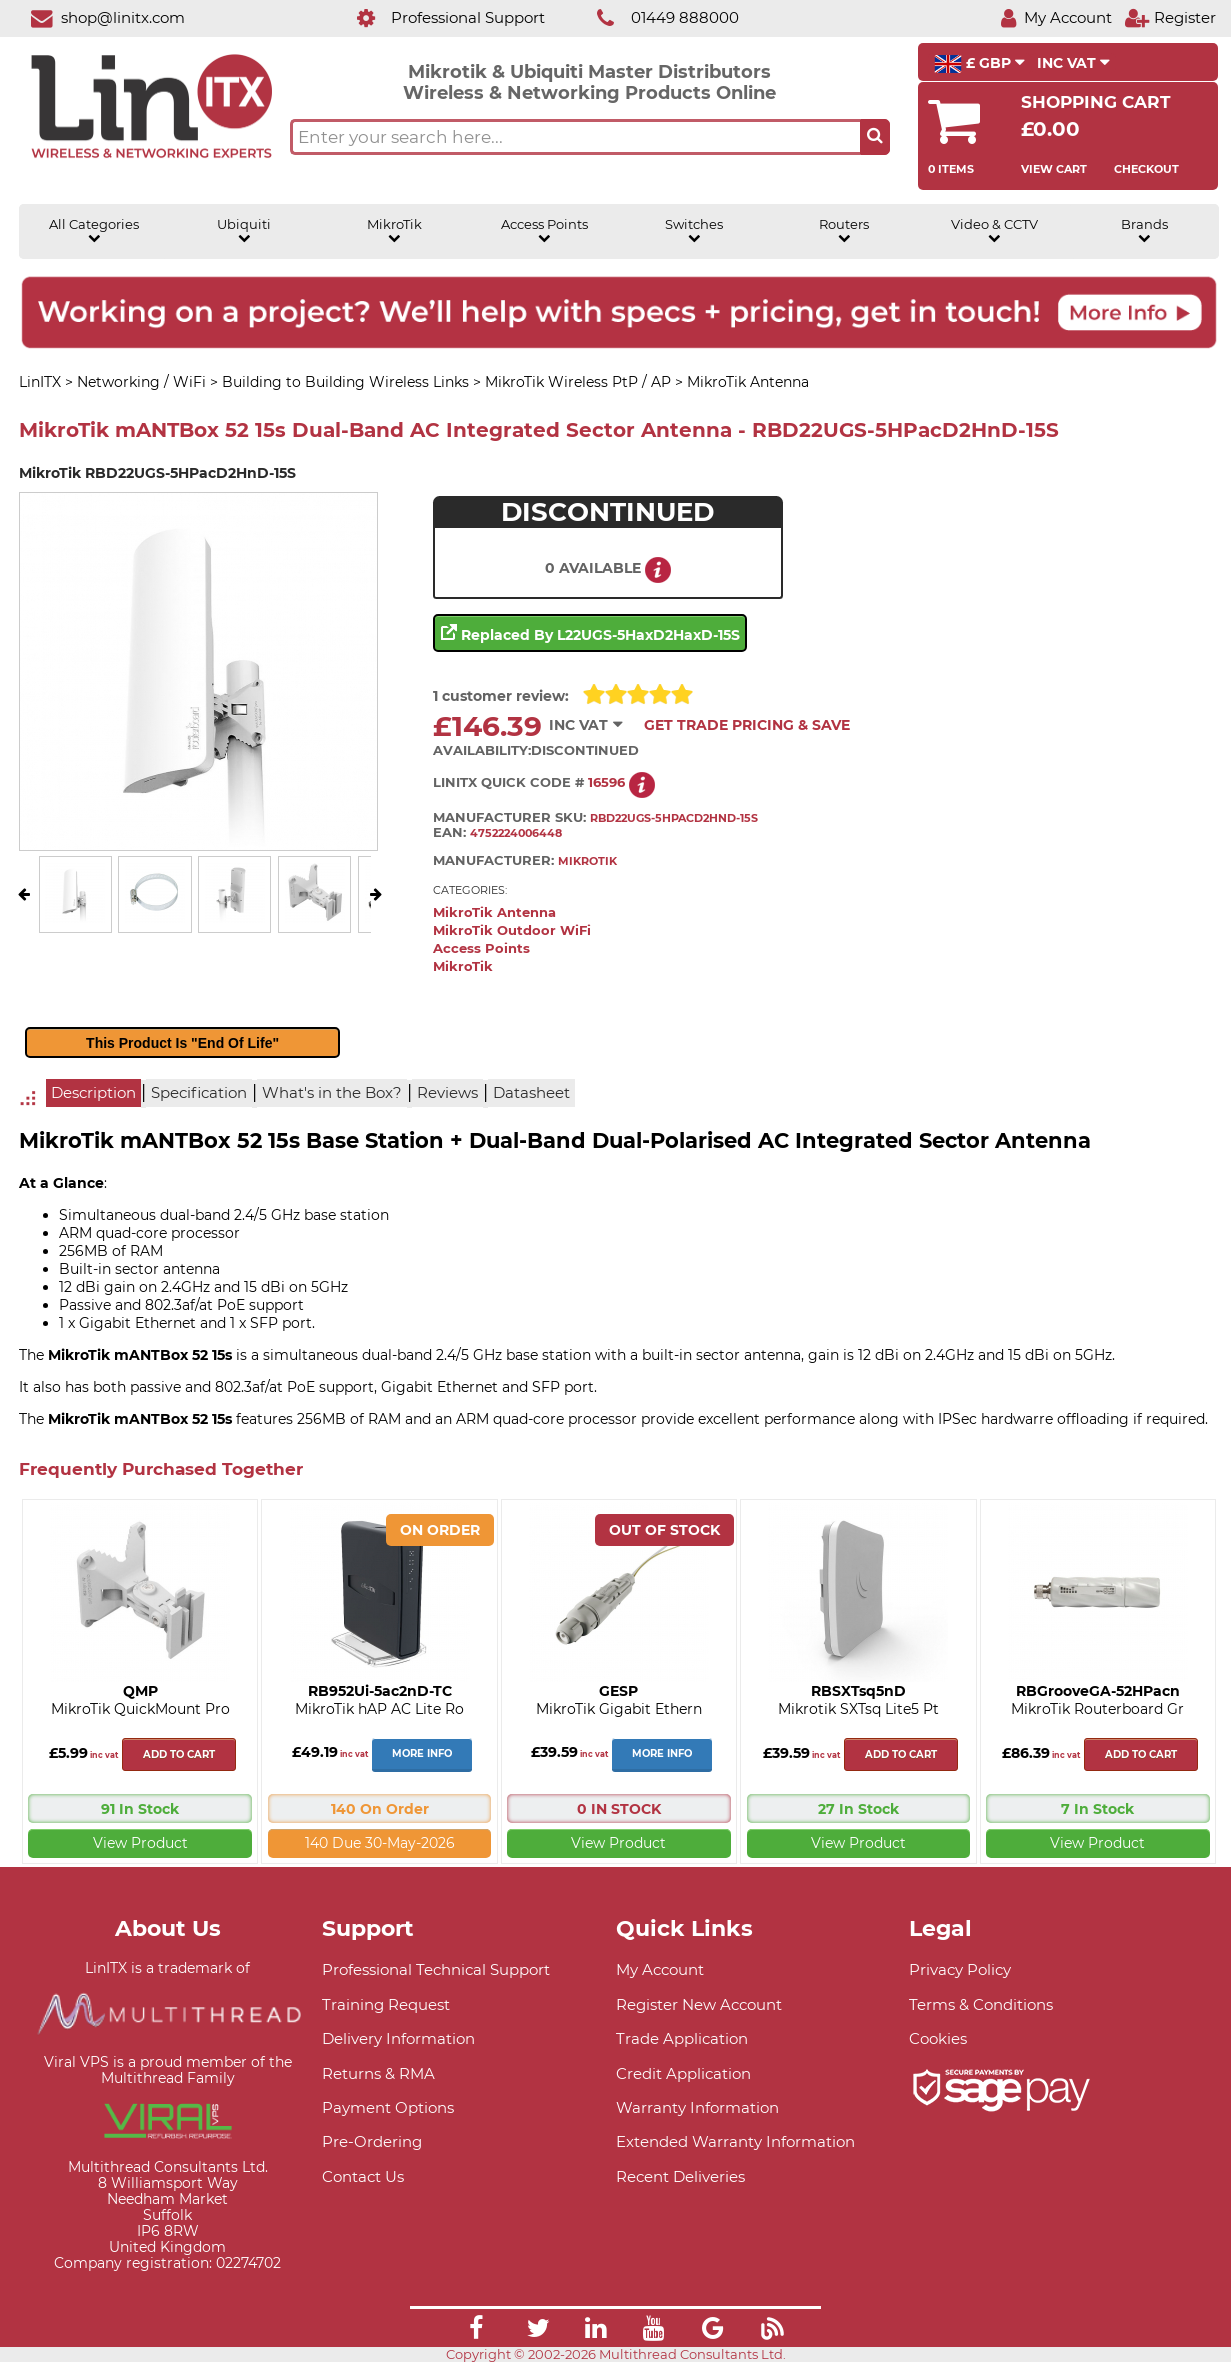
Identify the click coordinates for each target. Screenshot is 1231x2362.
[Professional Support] (440, 17)
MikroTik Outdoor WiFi (512, 930)
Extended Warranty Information (735, 2141)
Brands (1144, 231)
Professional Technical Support (436, 1969)
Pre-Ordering (372, 2141)
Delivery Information (398, 2038)
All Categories (94, 231)
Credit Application (683, 2073)
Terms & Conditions (981, 2004)
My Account (660, 1969)
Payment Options (388, 2107)
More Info (422, 1753)
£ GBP (979, 64)
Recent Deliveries (680, 2176)
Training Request (386, 2004)
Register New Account (699, 2004)
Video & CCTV (994, 231)
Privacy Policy (960, 1969)
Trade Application (682, 2038)
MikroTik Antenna (494, 912)
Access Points (544, 231)
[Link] (476, 2331)
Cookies (938, 2038)
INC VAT (1073, 63)
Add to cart (179, 1754)
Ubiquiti (244, 231)
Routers (844, 231)
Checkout (1146, 169)
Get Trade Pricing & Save (747, 725)
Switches (694, 231)
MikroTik (394, 231)
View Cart (1054, 169)
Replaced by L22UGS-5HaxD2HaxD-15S (590, 633)
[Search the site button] (875, 137)
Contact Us (363, 2176)
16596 (606, 782)
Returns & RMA (378, 2073)
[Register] (1170, 17)
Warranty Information (697, 2107)
